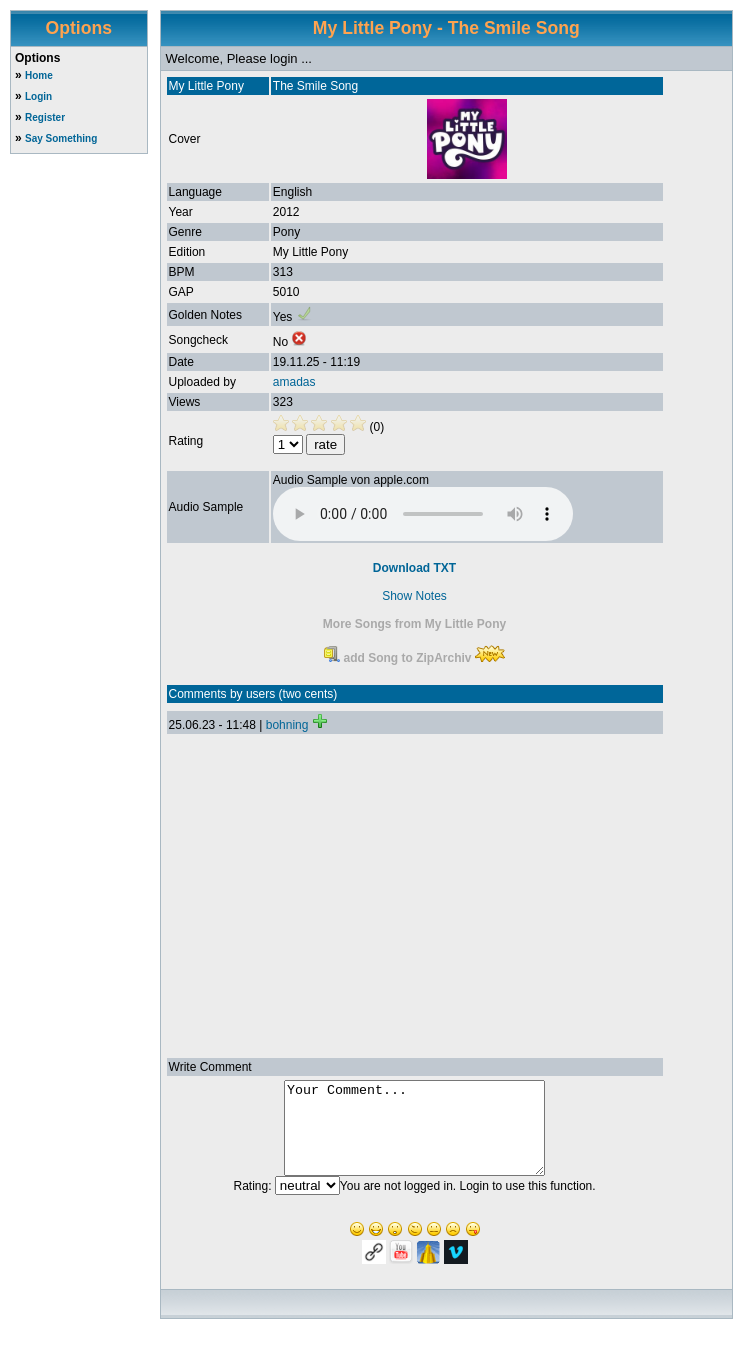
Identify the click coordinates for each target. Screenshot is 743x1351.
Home (39, 75)
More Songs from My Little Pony (414, 624)
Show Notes (414, 596)
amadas (294, 382)
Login (38, 96)
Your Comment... (414, 1137)
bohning (287, 725)
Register (45, 117)
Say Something (61, 138)
